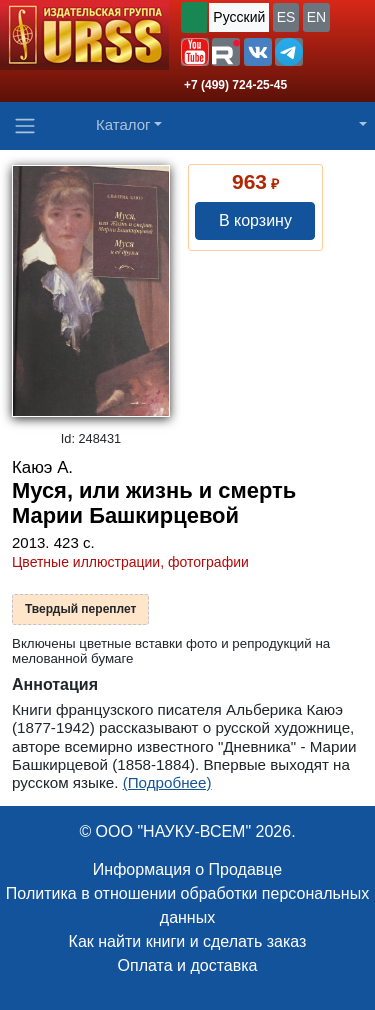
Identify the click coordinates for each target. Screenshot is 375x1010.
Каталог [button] (123, 124)
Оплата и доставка (188, 965)
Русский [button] (239, 17)
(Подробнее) (167, 782)
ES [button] (286, 17)
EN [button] (316, 17)
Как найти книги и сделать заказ (188, 941)
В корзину (255, 220)
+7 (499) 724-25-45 (235, 85)
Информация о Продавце (187, 869)
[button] (195, 52)
